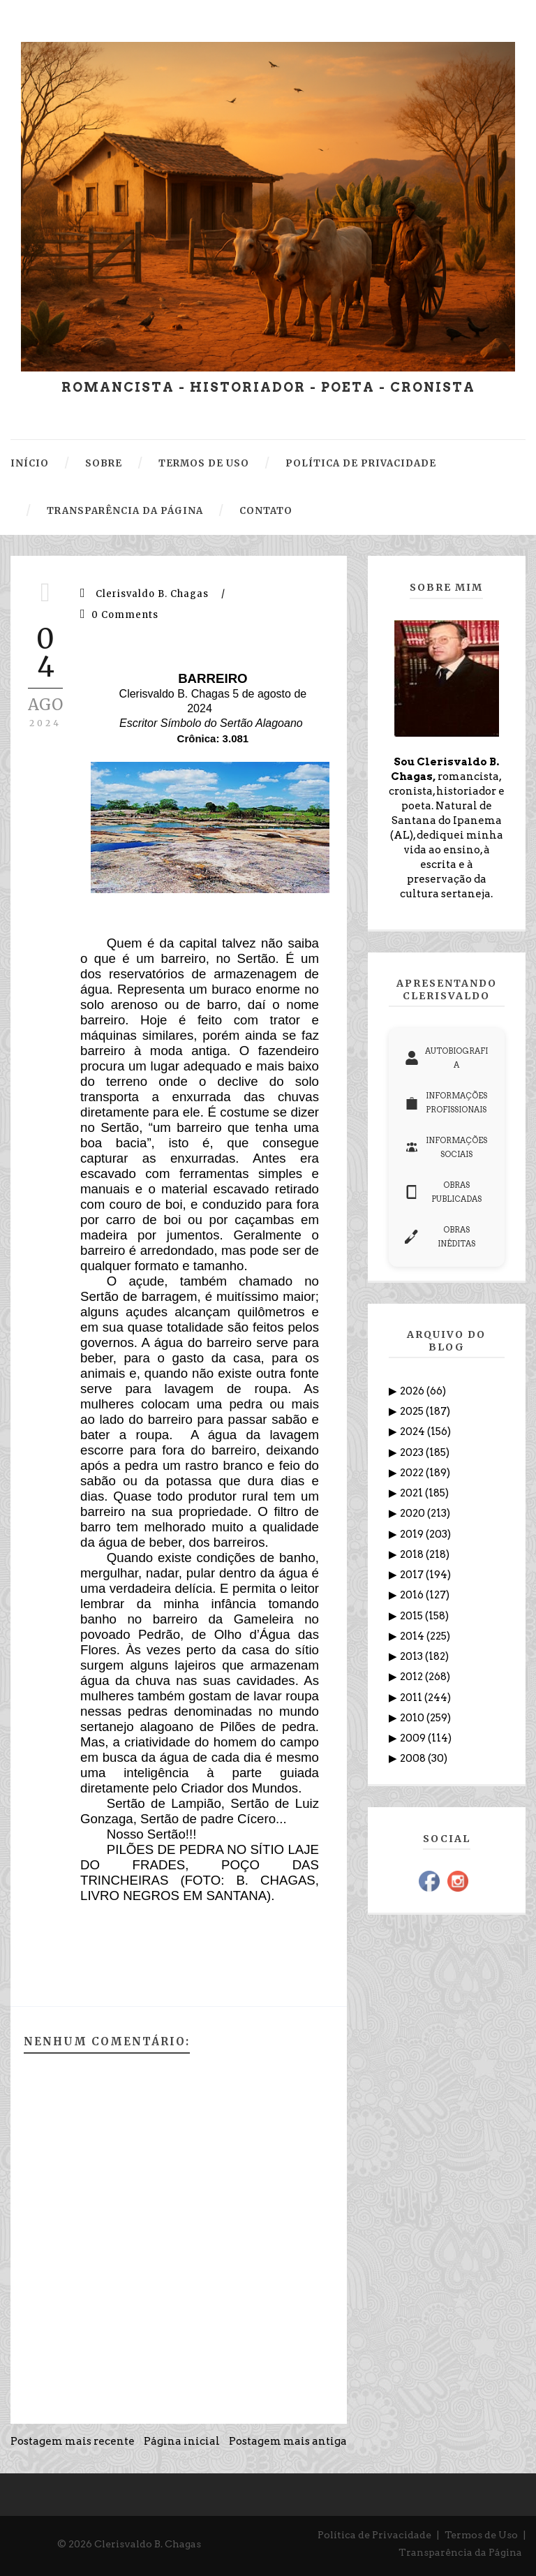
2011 (412, 1697)
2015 (412, 1616)
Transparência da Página (460, 2552)
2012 (412, 1676)
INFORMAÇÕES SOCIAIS (446, 1147)
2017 (413, 1574)
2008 (414, 1758)
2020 (413, 1513)
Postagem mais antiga (288, 2441)
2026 (413, 1391)
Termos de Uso (481, 2534)
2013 (412, 1656)
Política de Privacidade (374, 2534)
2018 (413, 1554)
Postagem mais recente (72, 2441)
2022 (413, 1472)
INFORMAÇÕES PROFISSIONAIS (446, 1102)
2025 (413, 1411)
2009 (414, 1738)
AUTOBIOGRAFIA (446, 1058)
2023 (413, 1452)
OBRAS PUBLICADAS (443, 1192)
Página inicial (182, 2441)
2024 (413, 1431)
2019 (413, 1534)
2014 (413, 1636)
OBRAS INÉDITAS (440, 1237)
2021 (412, 1493)
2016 (413, 1595)
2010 (413, 1718)
